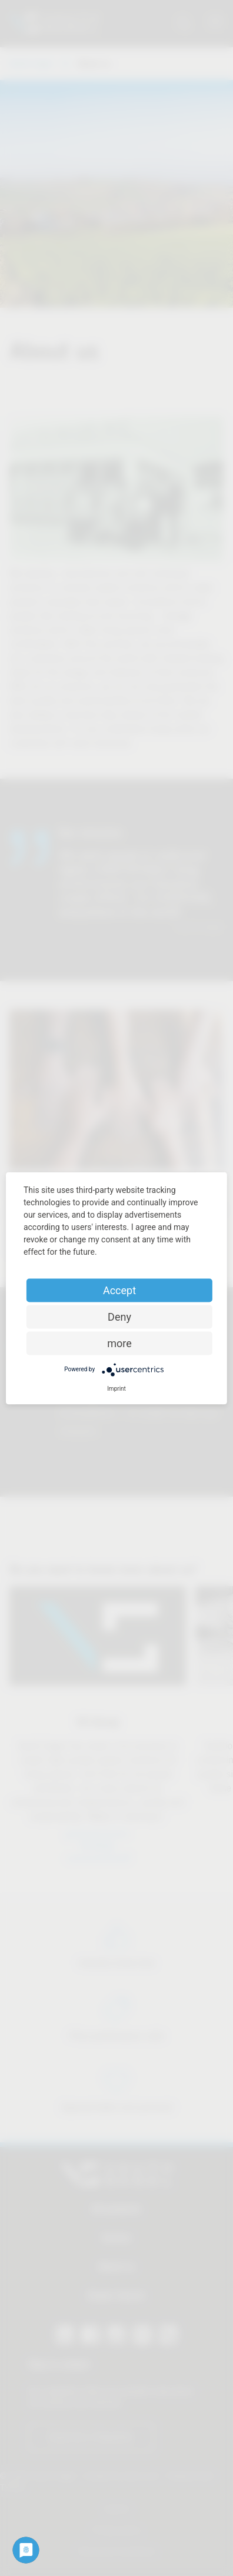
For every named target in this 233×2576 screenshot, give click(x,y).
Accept (119, 1290)
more (119, 1343)
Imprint (116, 1388)
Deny (119, 1316)
